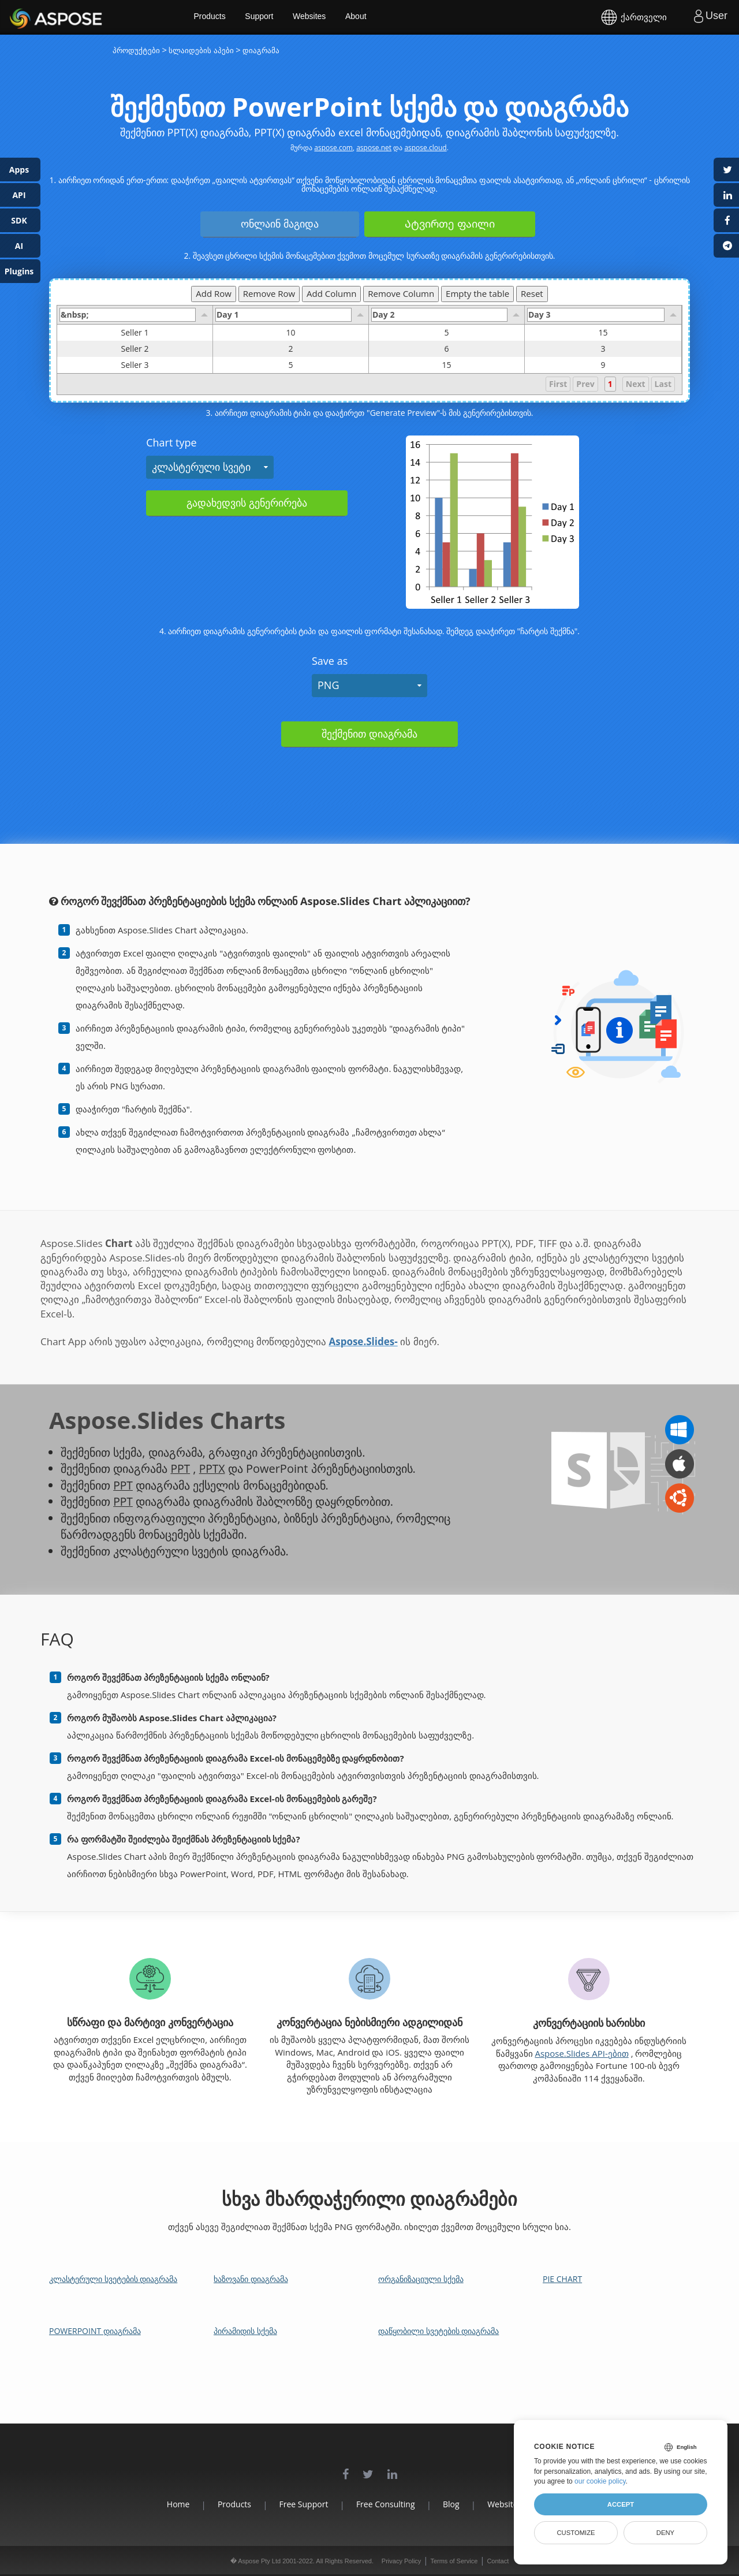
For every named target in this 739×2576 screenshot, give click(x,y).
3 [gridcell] (603, 349)
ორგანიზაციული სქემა (421, 2278)
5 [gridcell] (446, 333)
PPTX (213, 1468)
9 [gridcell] (603, 365)
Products (225, 17)
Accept (620, 2504)
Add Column (331, 293)
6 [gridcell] (446, 349)
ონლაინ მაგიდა (280, 223)
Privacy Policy (401, 2561)
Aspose (23, 17)
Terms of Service (453, 2561)
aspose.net (373, 147)
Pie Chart (562, 2278)
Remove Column (401, 293)
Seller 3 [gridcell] (166, 365)
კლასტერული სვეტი (201, 467)
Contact (498, 2561)
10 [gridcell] (290, 333)
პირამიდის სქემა (245, 2330)
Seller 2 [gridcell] (166, 349)
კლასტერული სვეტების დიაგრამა (113, 2278)
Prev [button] (585, 383)
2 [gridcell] (290, 349)
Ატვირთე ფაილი (450, 223)
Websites (326, 17)
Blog (457, 2504)
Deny (665, 2532)
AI (19, 245)
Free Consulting (385, 2504)
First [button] (558, 383)
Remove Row (269, 293)
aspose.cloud (425, 147)
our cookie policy (600, 2481)
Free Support (298, 2504)
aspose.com (333, 147)
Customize (576, 2532)
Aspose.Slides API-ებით (581, 2053)
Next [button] (635, 383)
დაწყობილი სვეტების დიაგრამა (438, 2330)
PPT (180, 1468)
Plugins (19, 271)
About (374, 17)
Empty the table (477, 293)
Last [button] (663, 383)
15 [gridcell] (603, 333)
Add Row (214, 293)
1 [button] (610, 383)
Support (276, 17)
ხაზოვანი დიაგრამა (251, 2278)
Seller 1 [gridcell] (166, 333)
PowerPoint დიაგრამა (95, 2330)
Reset (532, 293)
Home (161, 2504)
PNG (328, 685)
